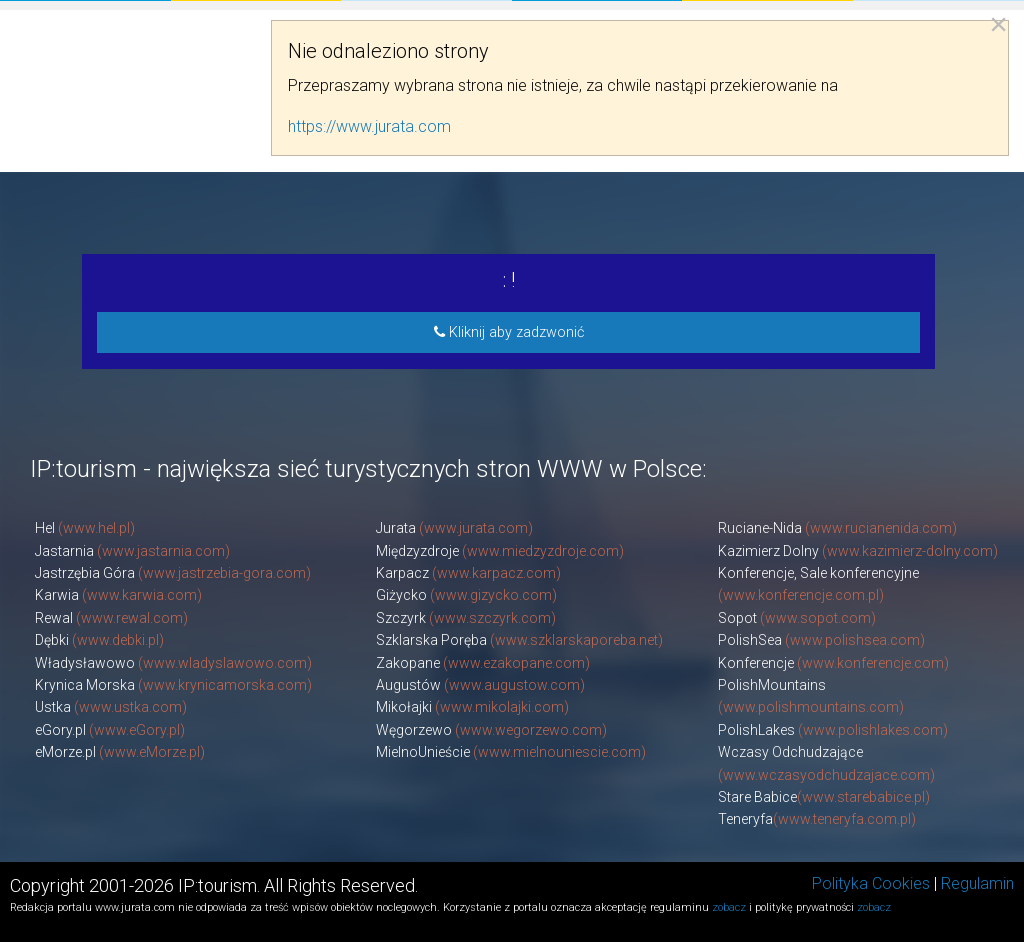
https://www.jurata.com (369, 126)
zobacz (729, 907)
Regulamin (977, 883)
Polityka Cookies (871, 883)
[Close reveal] (998, 24)
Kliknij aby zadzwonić (509, 332)
